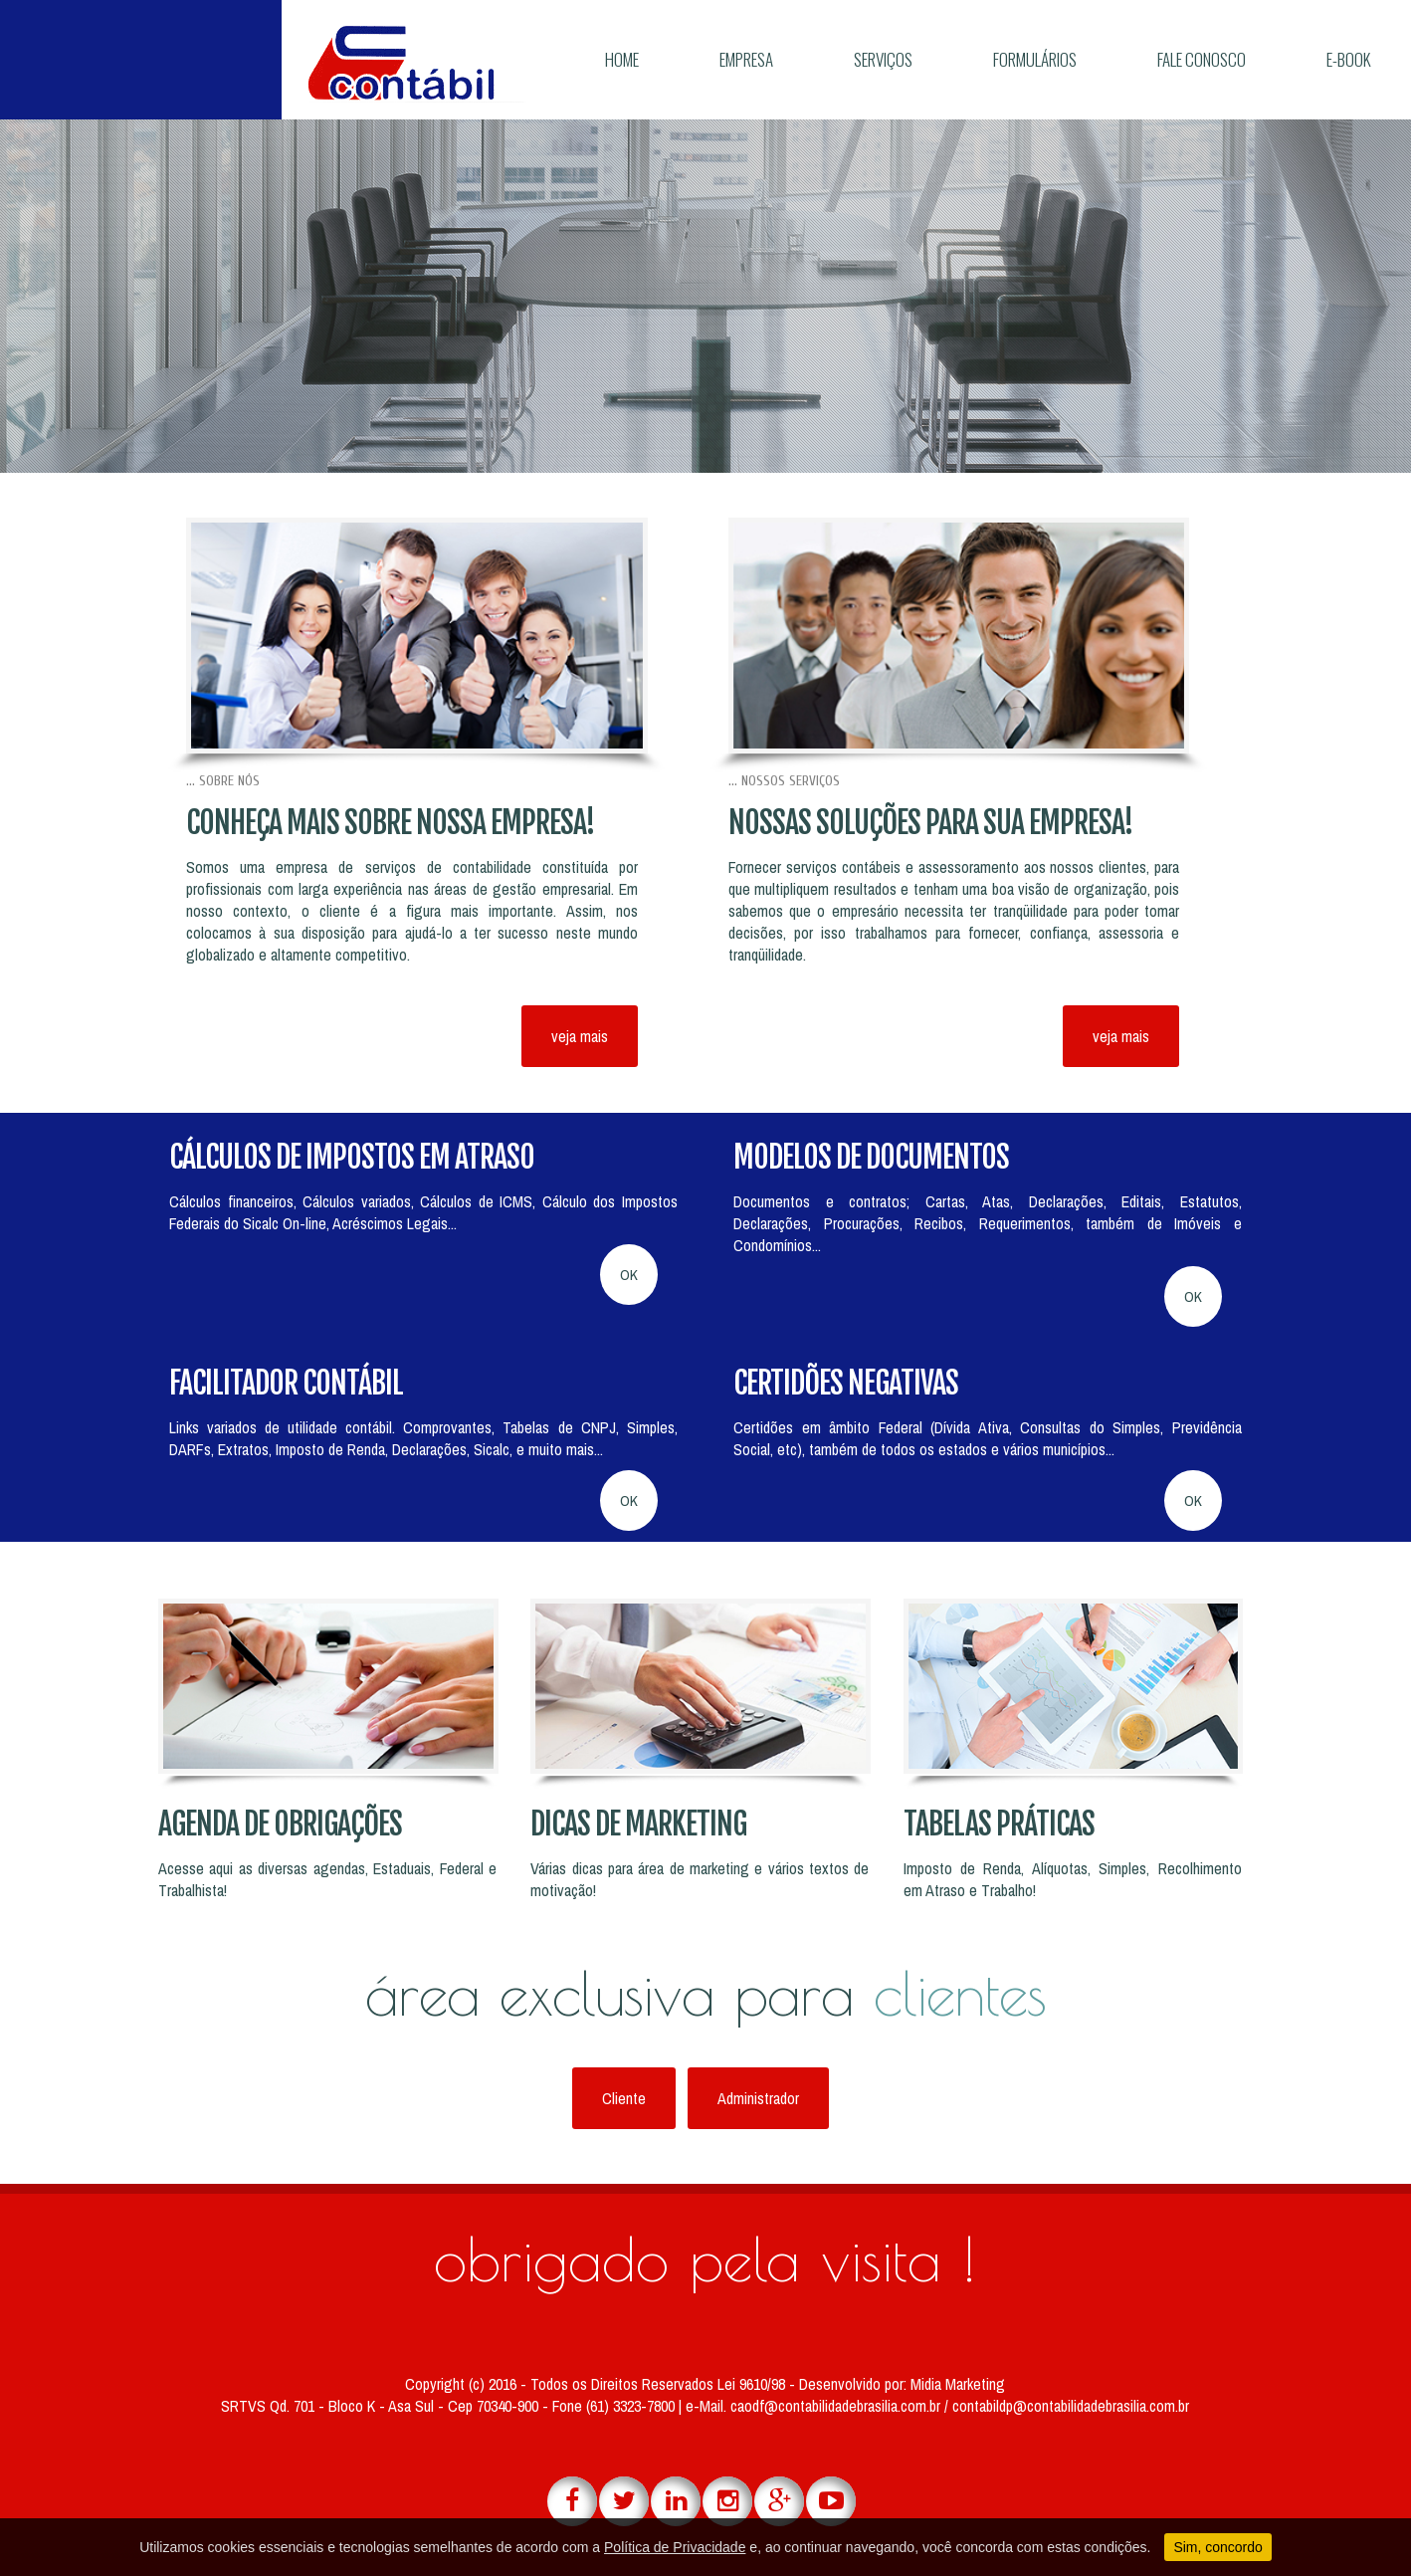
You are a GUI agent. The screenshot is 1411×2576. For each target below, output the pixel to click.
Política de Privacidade (674, 2547)
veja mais (579, 1036)
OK (629, 1274)
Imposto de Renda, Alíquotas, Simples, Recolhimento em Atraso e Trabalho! (1073, 1879)
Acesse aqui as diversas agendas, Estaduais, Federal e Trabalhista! (327, 1879)
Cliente (624, 2098)
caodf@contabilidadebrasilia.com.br (837, 2406)
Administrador (758, 2098)
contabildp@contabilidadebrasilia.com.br (1070, 2406)
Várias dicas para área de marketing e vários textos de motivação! (699, 1879)
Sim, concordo (1217, 2547)
